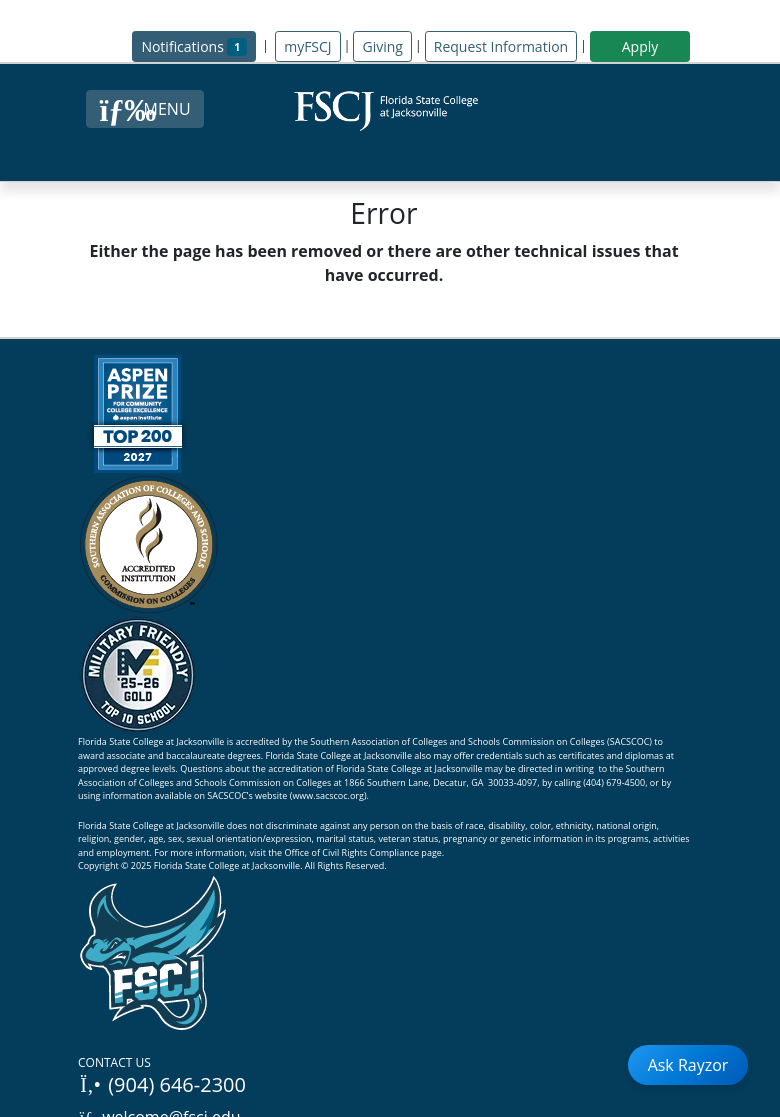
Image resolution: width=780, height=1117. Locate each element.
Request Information (501, 46)
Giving (382, 46)
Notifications (198, 45)
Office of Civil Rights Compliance (351, 852)
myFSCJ (307, 46)
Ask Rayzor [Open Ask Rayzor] (688, 1065)
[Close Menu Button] (144, 109)
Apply (640, 46)
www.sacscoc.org (328, 795)
